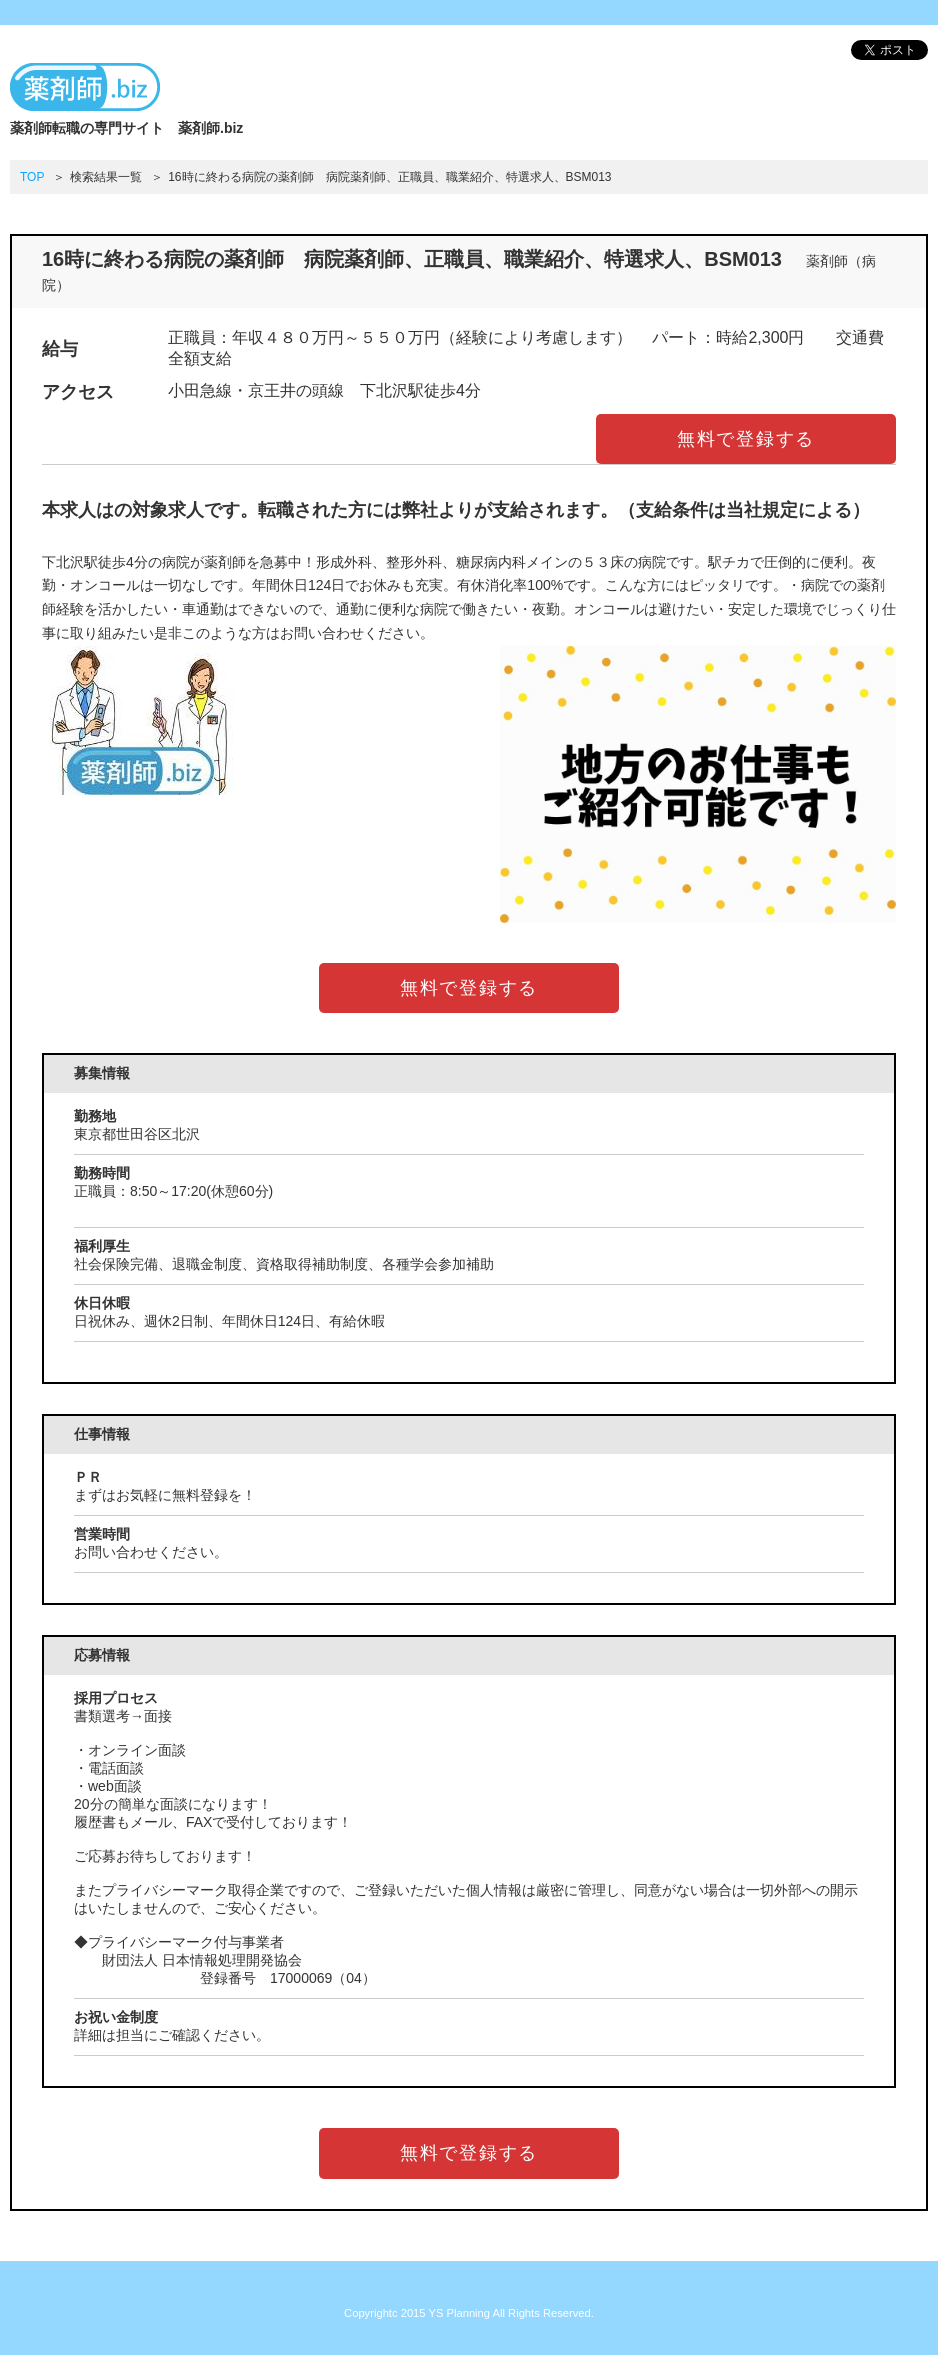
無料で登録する (746, 439)
